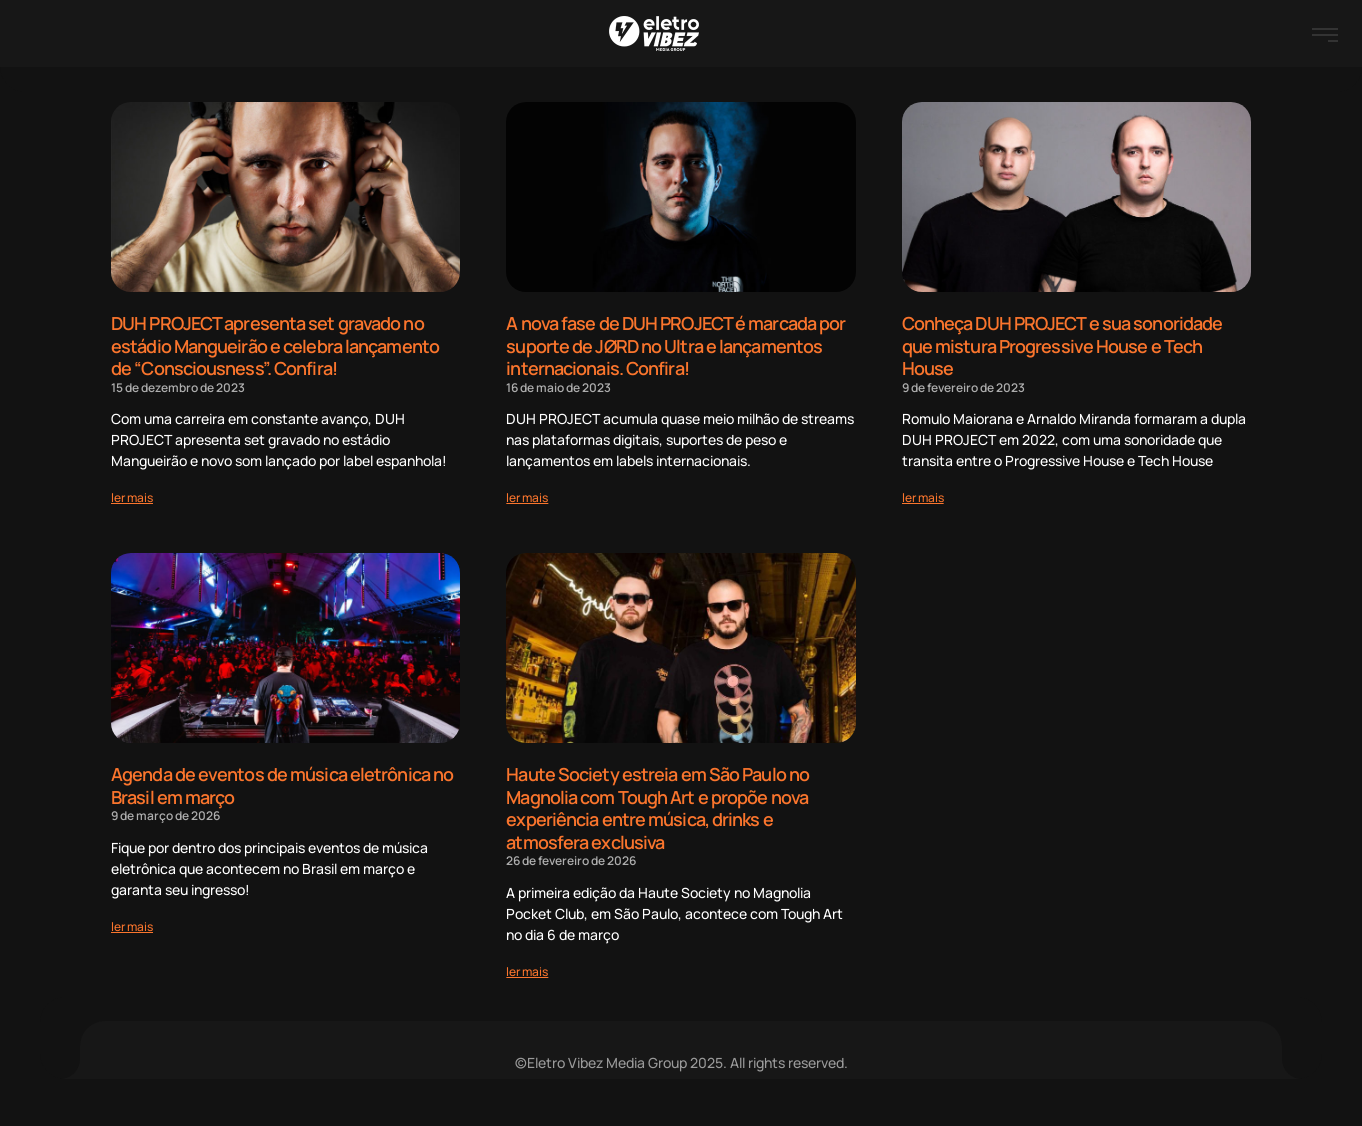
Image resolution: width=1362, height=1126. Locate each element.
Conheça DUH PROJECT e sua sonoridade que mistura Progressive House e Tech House (1062, 345)
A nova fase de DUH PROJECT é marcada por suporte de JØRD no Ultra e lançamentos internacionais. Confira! (675, 345)
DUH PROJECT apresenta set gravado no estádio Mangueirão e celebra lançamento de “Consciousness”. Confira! (275, 345)
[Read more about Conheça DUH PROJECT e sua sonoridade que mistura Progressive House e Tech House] (923, 497)
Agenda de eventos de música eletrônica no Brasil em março (282, 785)
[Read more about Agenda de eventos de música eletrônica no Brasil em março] (132, 926)
